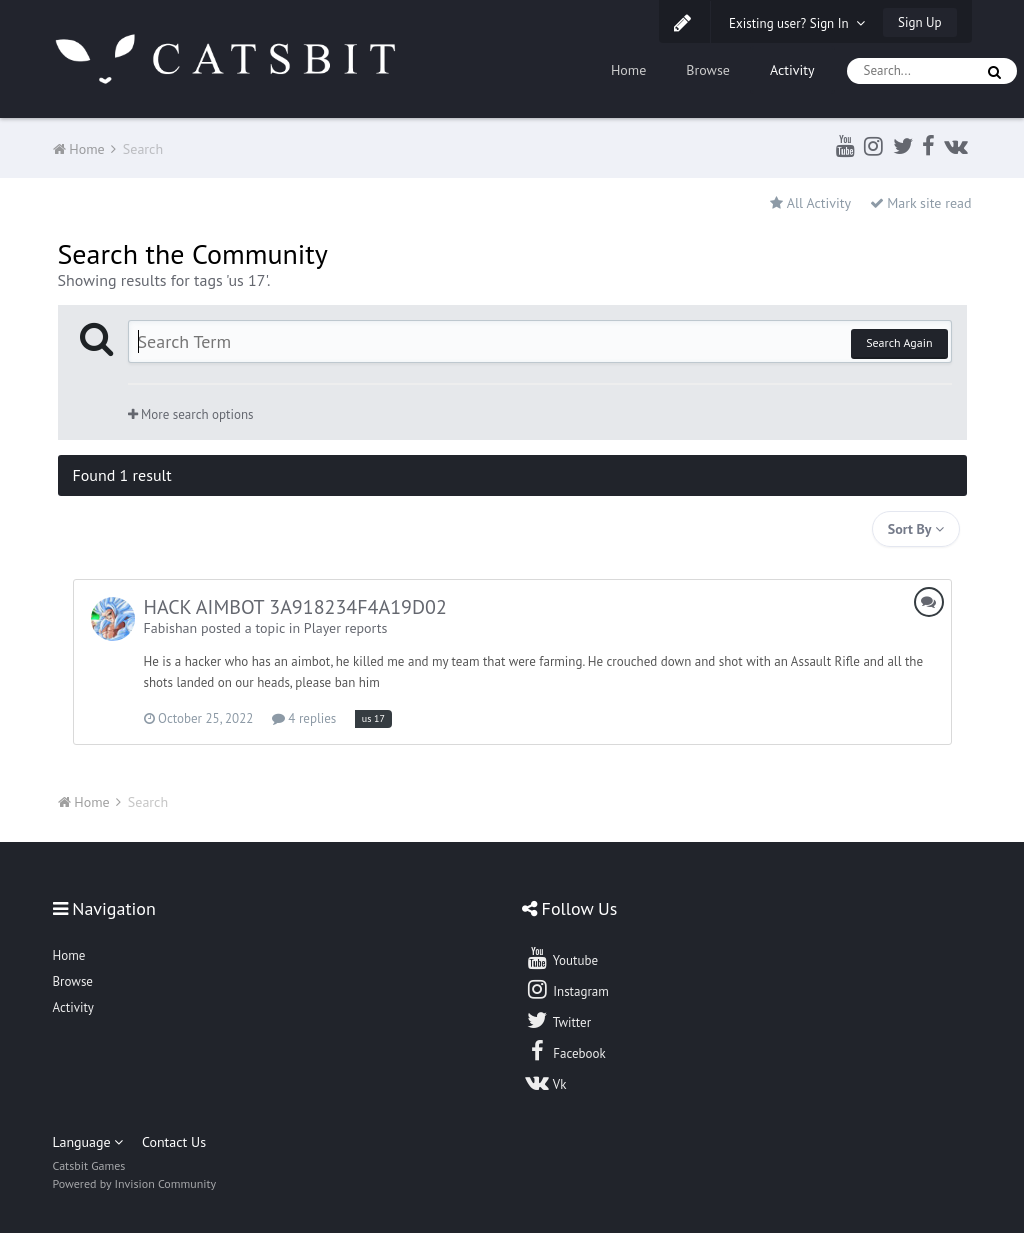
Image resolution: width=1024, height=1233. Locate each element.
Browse (708, 70)
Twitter (558, 1020)
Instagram (567, 989)
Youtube (561, 958)
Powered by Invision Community (135, 1183)
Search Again (899, 342)
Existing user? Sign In (797, 23)
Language (88, 1142)
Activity (792, 70)
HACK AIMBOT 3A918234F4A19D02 (295, 607)
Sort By (916, 529)
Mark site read (921, 203)
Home (628, 70)
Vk (546, 1082)
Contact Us (174, 1142)
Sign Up (919, 22)
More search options (191, 414)
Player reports (346, 628)
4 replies (304, 718)
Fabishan (171, 628)
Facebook (565, 1051)
